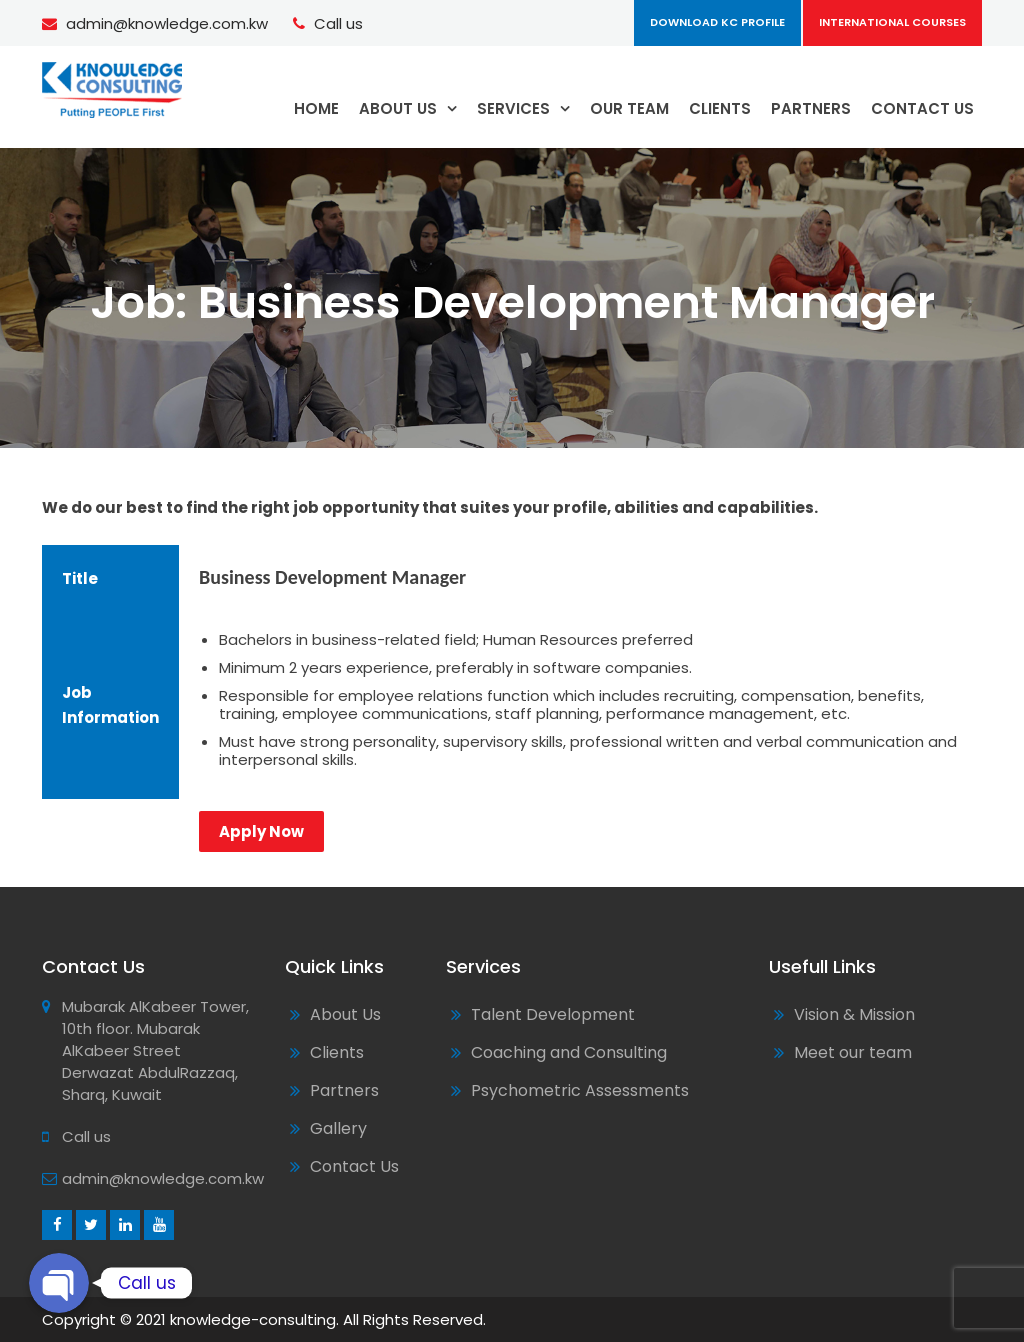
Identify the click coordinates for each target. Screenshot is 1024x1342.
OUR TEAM (629, 108)
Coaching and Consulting (569, 1052)
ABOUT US (398, 108)
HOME (316, 108)
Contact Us (354, 1166)
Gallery (338, 1128)
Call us (338, 23)
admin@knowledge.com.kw (167, 23)
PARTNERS (811, 108)
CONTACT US (922, 108)
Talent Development (553, 1014)
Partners (344, 1090)
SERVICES (513, 108)
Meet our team (853, 1052)
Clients (337, 1052)
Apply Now (261, 831)
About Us (345, 1014)
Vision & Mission (854, 1014)
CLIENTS (720, 108)
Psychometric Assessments (580, 1090)
